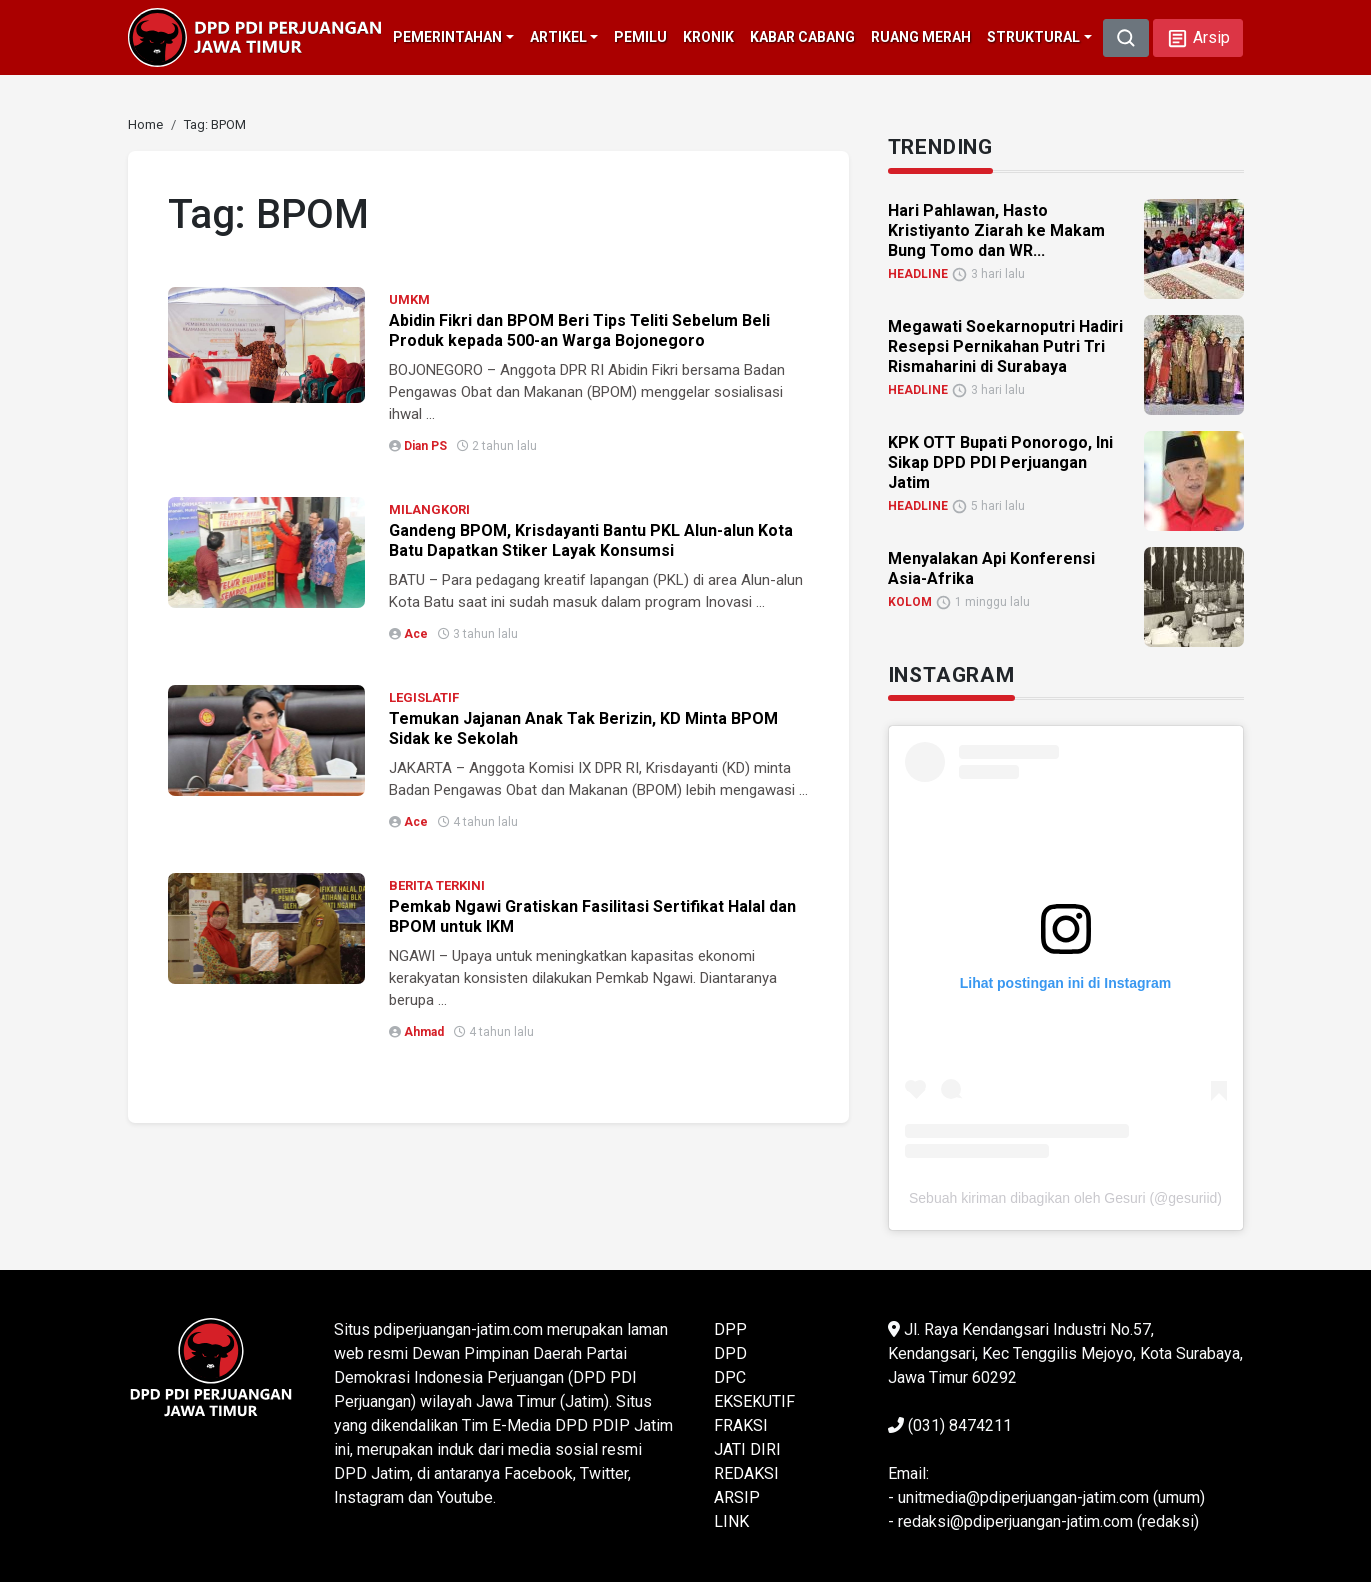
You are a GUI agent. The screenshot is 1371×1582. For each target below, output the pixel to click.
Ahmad (424, 1032)
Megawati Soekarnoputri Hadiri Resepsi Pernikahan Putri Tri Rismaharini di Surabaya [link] (1005, 346)
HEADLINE (918, 274)
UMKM (409, 299)
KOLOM (910, 602)
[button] (1198, 38)
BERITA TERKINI (437, 885)
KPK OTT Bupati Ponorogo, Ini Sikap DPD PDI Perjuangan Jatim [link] (1000, 462)
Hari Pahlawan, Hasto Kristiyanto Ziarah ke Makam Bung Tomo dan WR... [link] (996, 230)
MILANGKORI (429, 509)
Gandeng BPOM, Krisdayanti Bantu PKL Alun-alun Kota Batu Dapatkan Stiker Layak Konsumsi (591, 540)
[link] (145, 124)
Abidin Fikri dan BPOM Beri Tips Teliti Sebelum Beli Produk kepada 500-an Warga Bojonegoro (579, 330)
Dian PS (425, 446)
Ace (416, 634)
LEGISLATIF (424, 697)
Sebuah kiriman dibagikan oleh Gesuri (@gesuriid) (1065, 1198)
